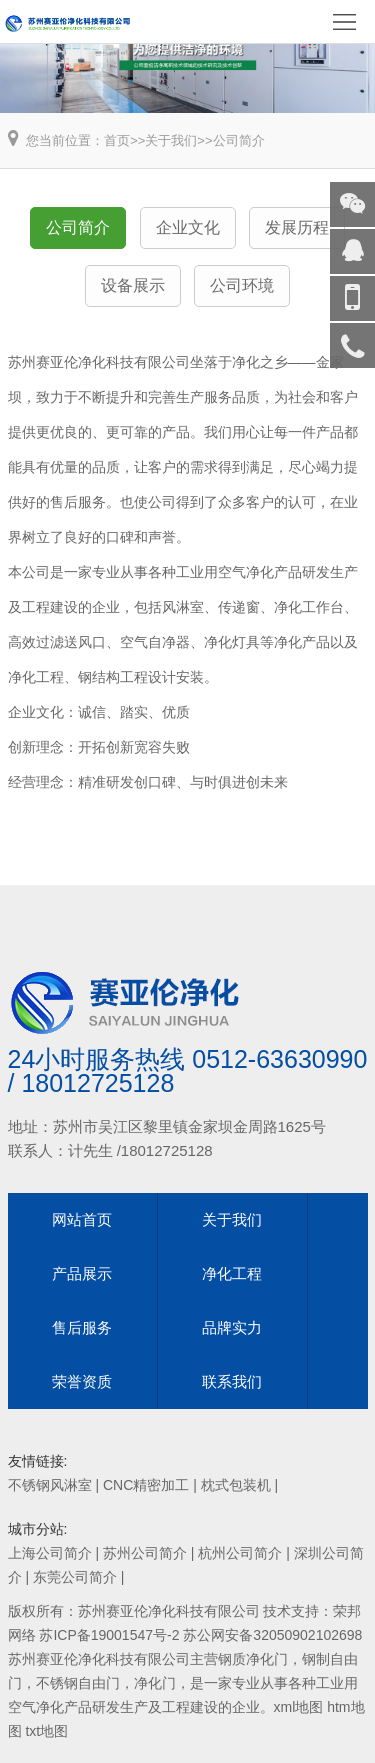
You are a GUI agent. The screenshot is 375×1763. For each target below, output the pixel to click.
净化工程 (232, 1273)
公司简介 (239, 140)
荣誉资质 (82, 1381)
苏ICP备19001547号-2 (109, 1635)
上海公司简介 (50, 1553)
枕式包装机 (236, 1485)
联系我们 (232, 1381)
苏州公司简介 (145, 1553)
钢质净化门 (253, 1659)
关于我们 (171, 140)
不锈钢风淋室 (50, 1485)
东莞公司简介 (75, 1577)
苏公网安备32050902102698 (272, 1635)
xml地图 (299, 1707)
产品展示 (82, 1273)
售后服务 (82, 1327)
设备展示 (133, 285)
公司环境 (242, 285)
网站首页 (82, 1219)
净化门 (155, 1683)
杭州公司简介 (240, 1553)
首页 (117, 140)
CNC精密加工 (146, 1485)
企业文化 (188, 227)
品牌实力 (232, 1327)
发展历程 (297, 227)
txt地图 (46, 1731)
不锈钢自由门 (78, 1683)
